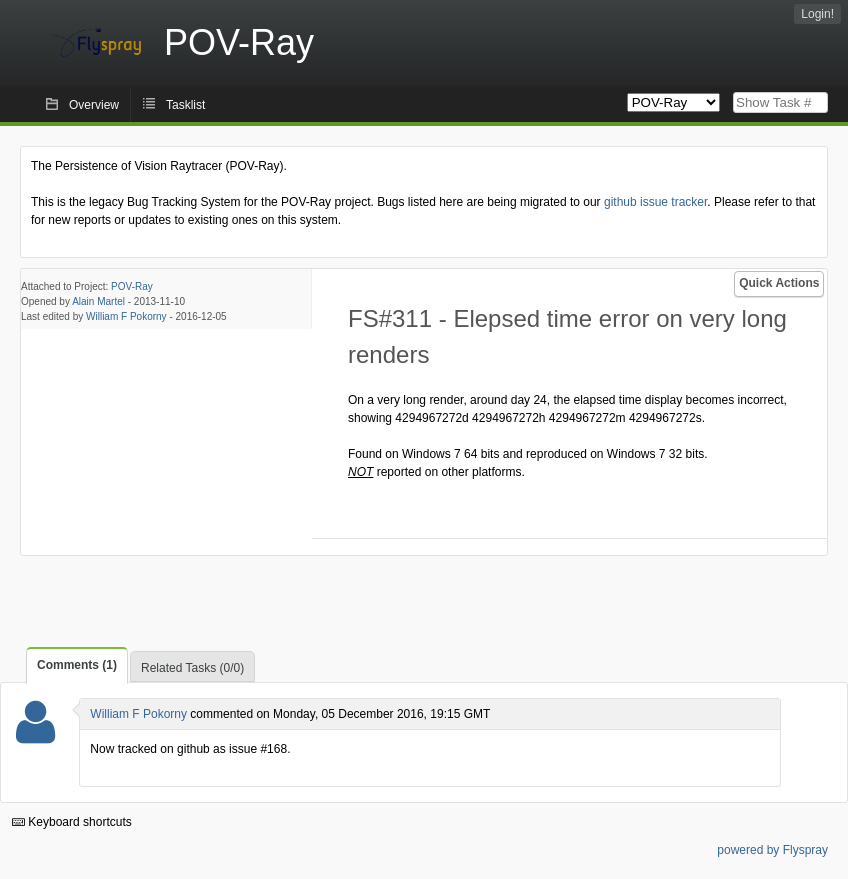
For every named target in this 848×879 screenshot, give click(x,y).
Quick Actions (779, 283)
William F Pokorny (126, 316)
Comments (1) (77, 665)
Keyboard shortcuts (72, 822)
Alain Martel (98, 301)
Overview (94, 105)
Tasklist (185, 105)
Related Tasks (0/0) (192, 668)
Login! (817, 14)
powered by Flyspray (772, 850)
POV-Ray (132, 286)
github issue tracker (655, 202)
